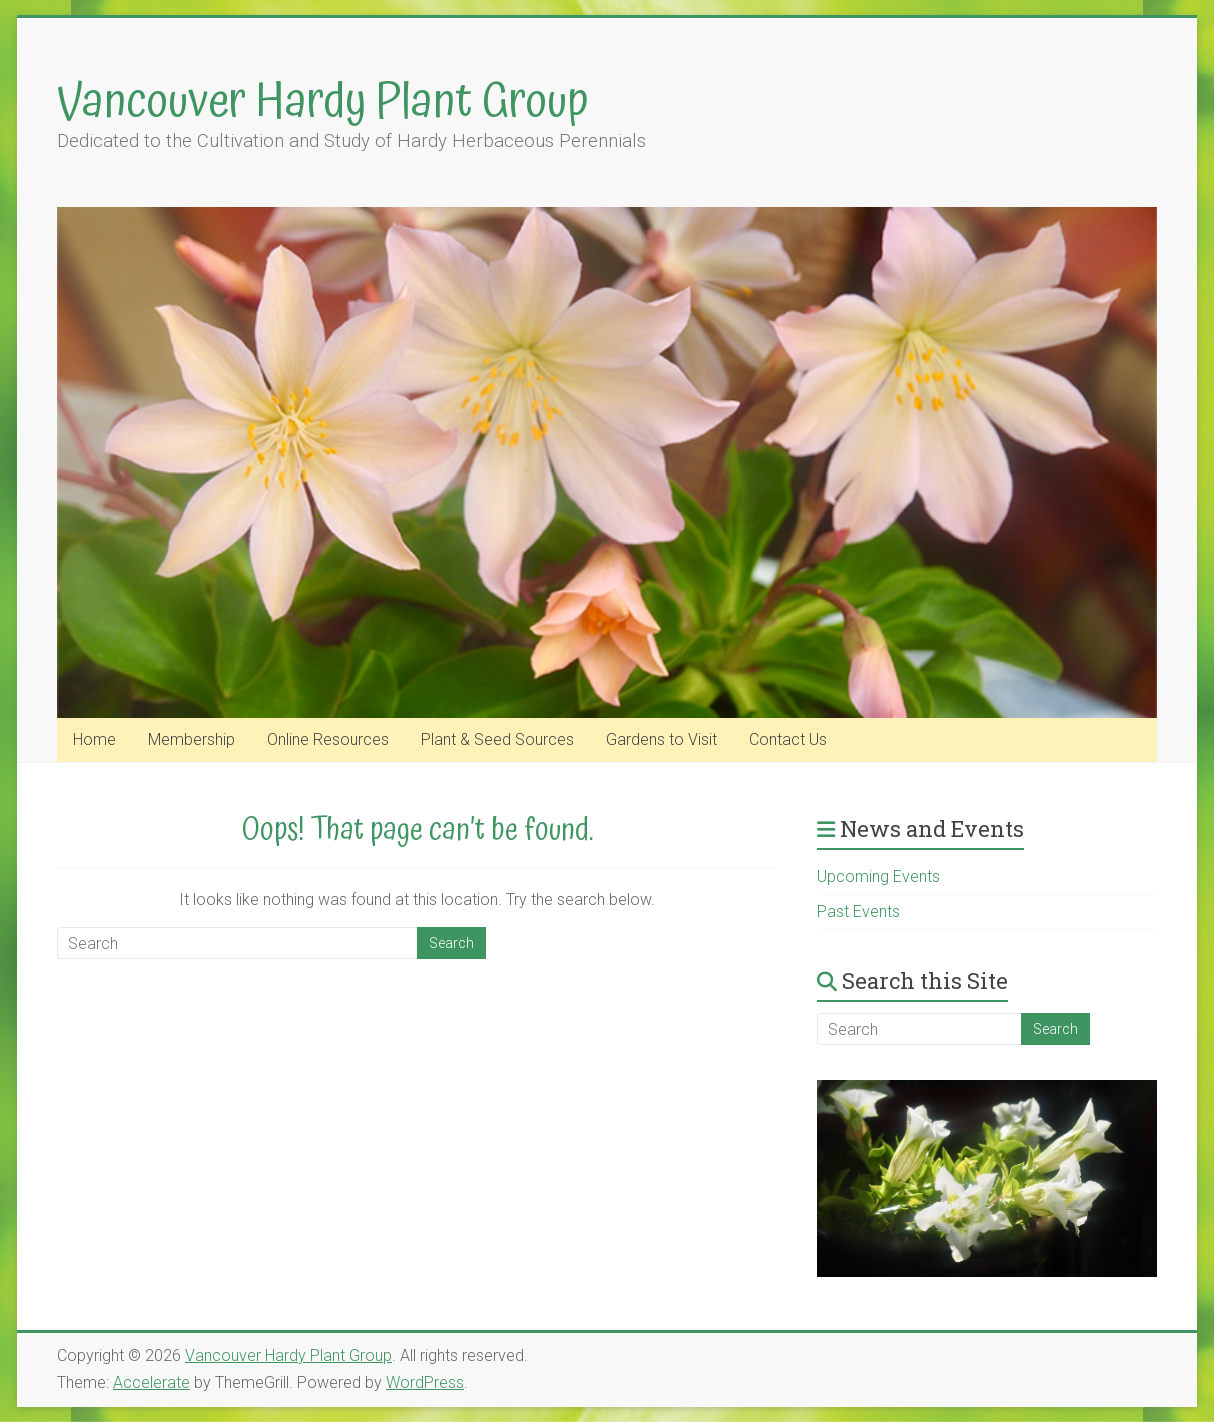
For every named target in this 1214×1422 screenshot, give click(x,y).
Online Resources (328, 739)
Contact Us (788, 739)
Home (94, 739)
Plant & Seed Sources (497, 739)
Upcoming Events (878, 876)
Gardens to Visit (661, 739)
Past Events (858, 911)
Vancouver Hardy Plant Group (323, 102)
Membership (191, 739)
